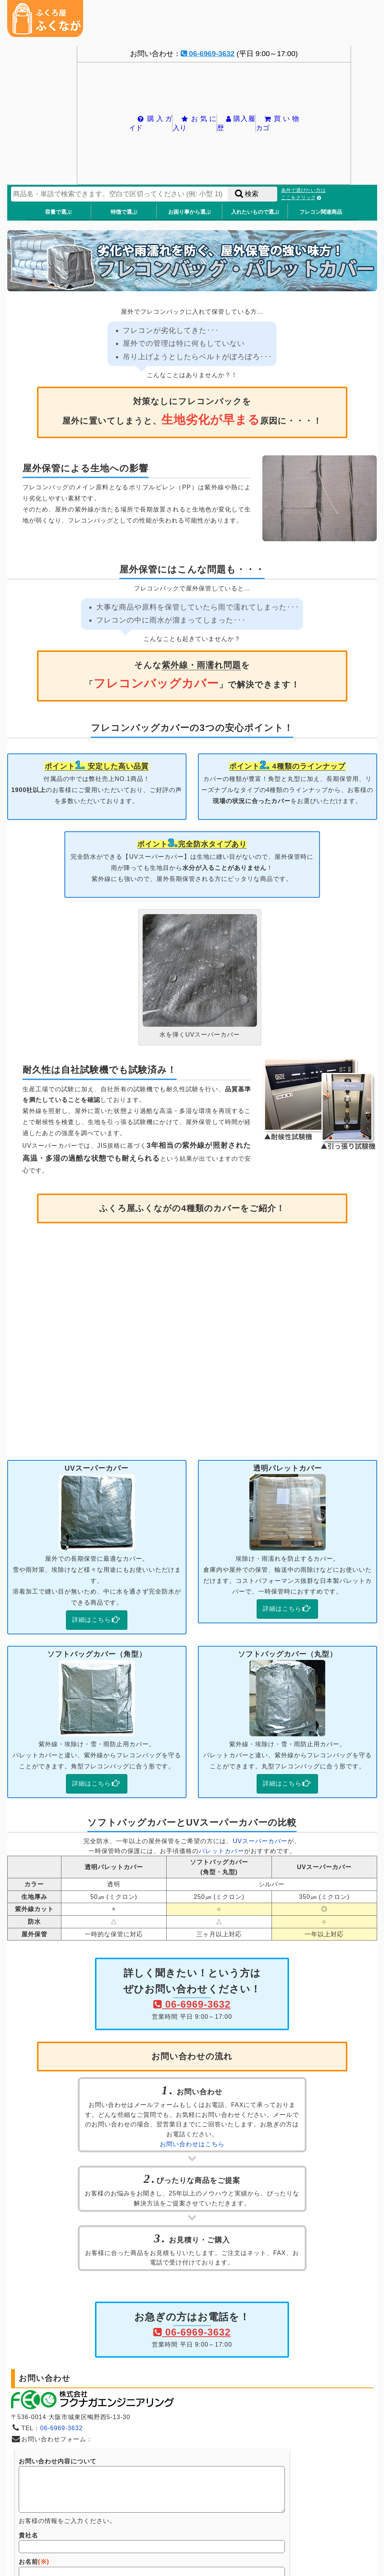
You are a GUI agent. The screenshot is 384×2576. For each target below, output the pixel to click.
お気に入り (194, 123)
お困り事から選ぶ (189, 212)
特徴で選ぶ (124, 212)
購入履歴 (236, 123)
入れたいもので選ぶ (255, 212)
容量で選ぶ (58, 212)
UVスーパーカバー (260, 1841)
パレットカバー (221, 1851)
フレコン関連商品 (320, 212)
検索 (246, 194)
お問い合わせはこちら (192, 2144)
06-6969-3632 (208, 54)
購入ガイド (150, 123)
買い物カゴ (277, 123)
